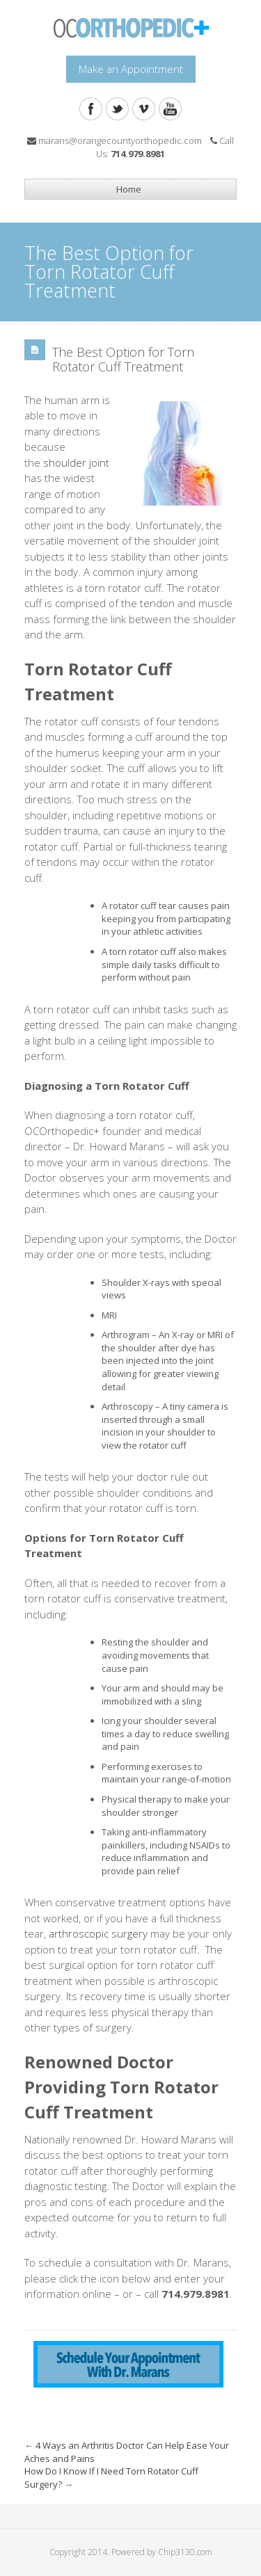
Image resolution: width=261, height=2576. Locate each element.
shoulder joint (76, 462)
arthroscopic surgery (98, 1933)
